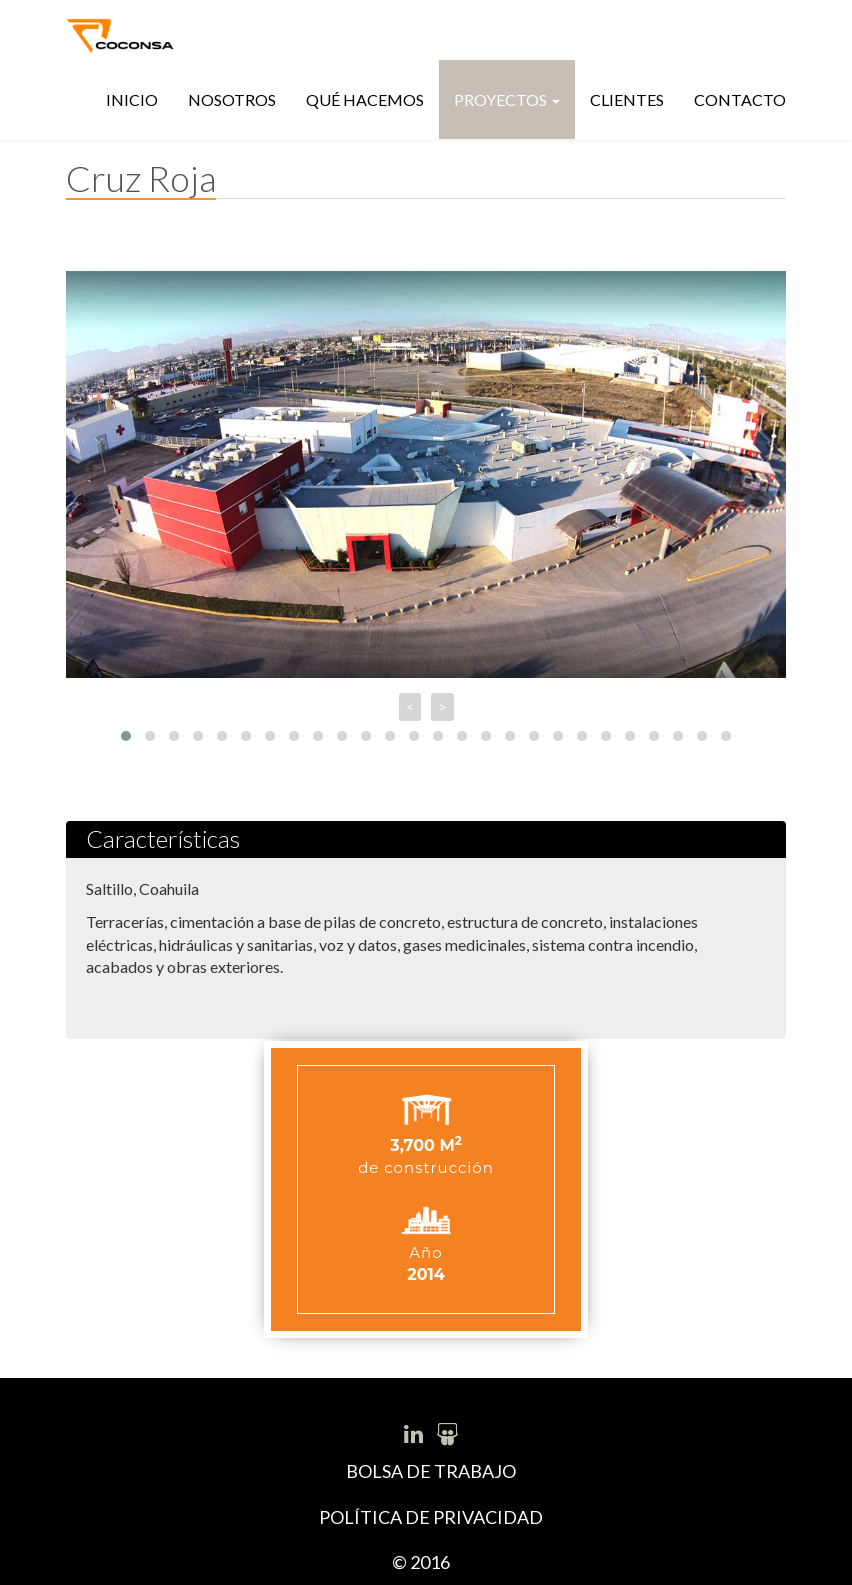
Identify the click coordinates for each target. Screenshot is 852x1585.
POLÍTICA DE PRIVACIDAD (431, 1517)
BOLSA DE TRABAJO (431, 1471)
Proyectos (507, 99)
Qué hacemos (365, 99)
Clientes (627, 99)
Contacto (740, 99)
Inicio (132, 99)
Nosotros (232, 99)
